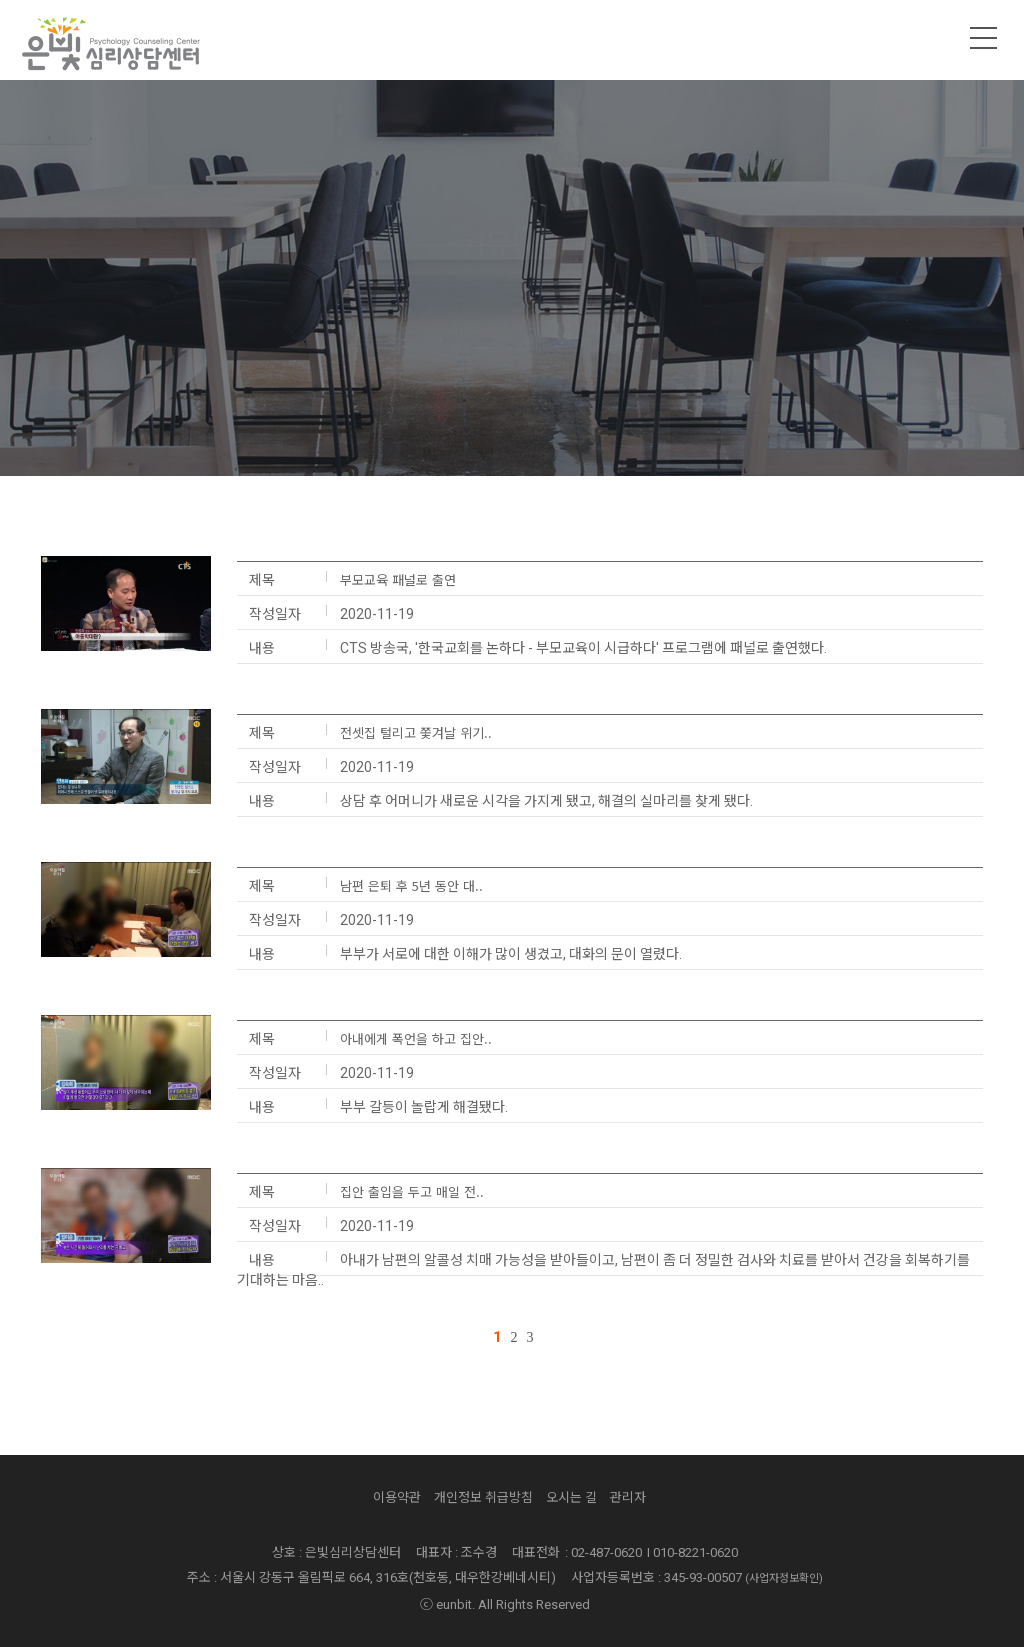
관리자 (628, 1497)
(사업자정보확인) (784, 1578)
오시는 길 (571, 1497)
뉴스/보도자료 (581, 443)
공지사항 (424, 443)
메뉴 (984, 38)
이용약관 (397, 1497)
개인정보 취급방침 (483, 1497)
